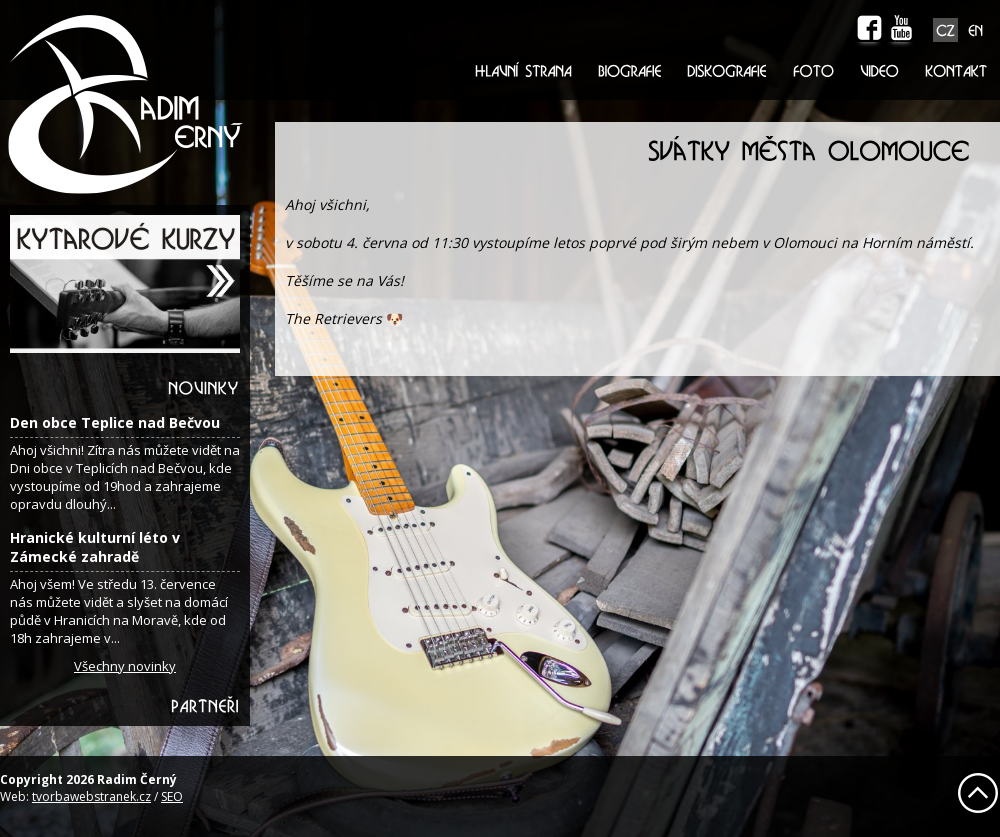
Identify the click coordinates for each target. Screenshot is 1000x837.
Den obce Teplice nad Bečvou (115, 422)
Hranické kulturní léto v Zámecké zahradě (95, 547)
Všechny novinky (125, 666)
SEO (172, 796)
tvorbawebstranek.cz (91, 796)
